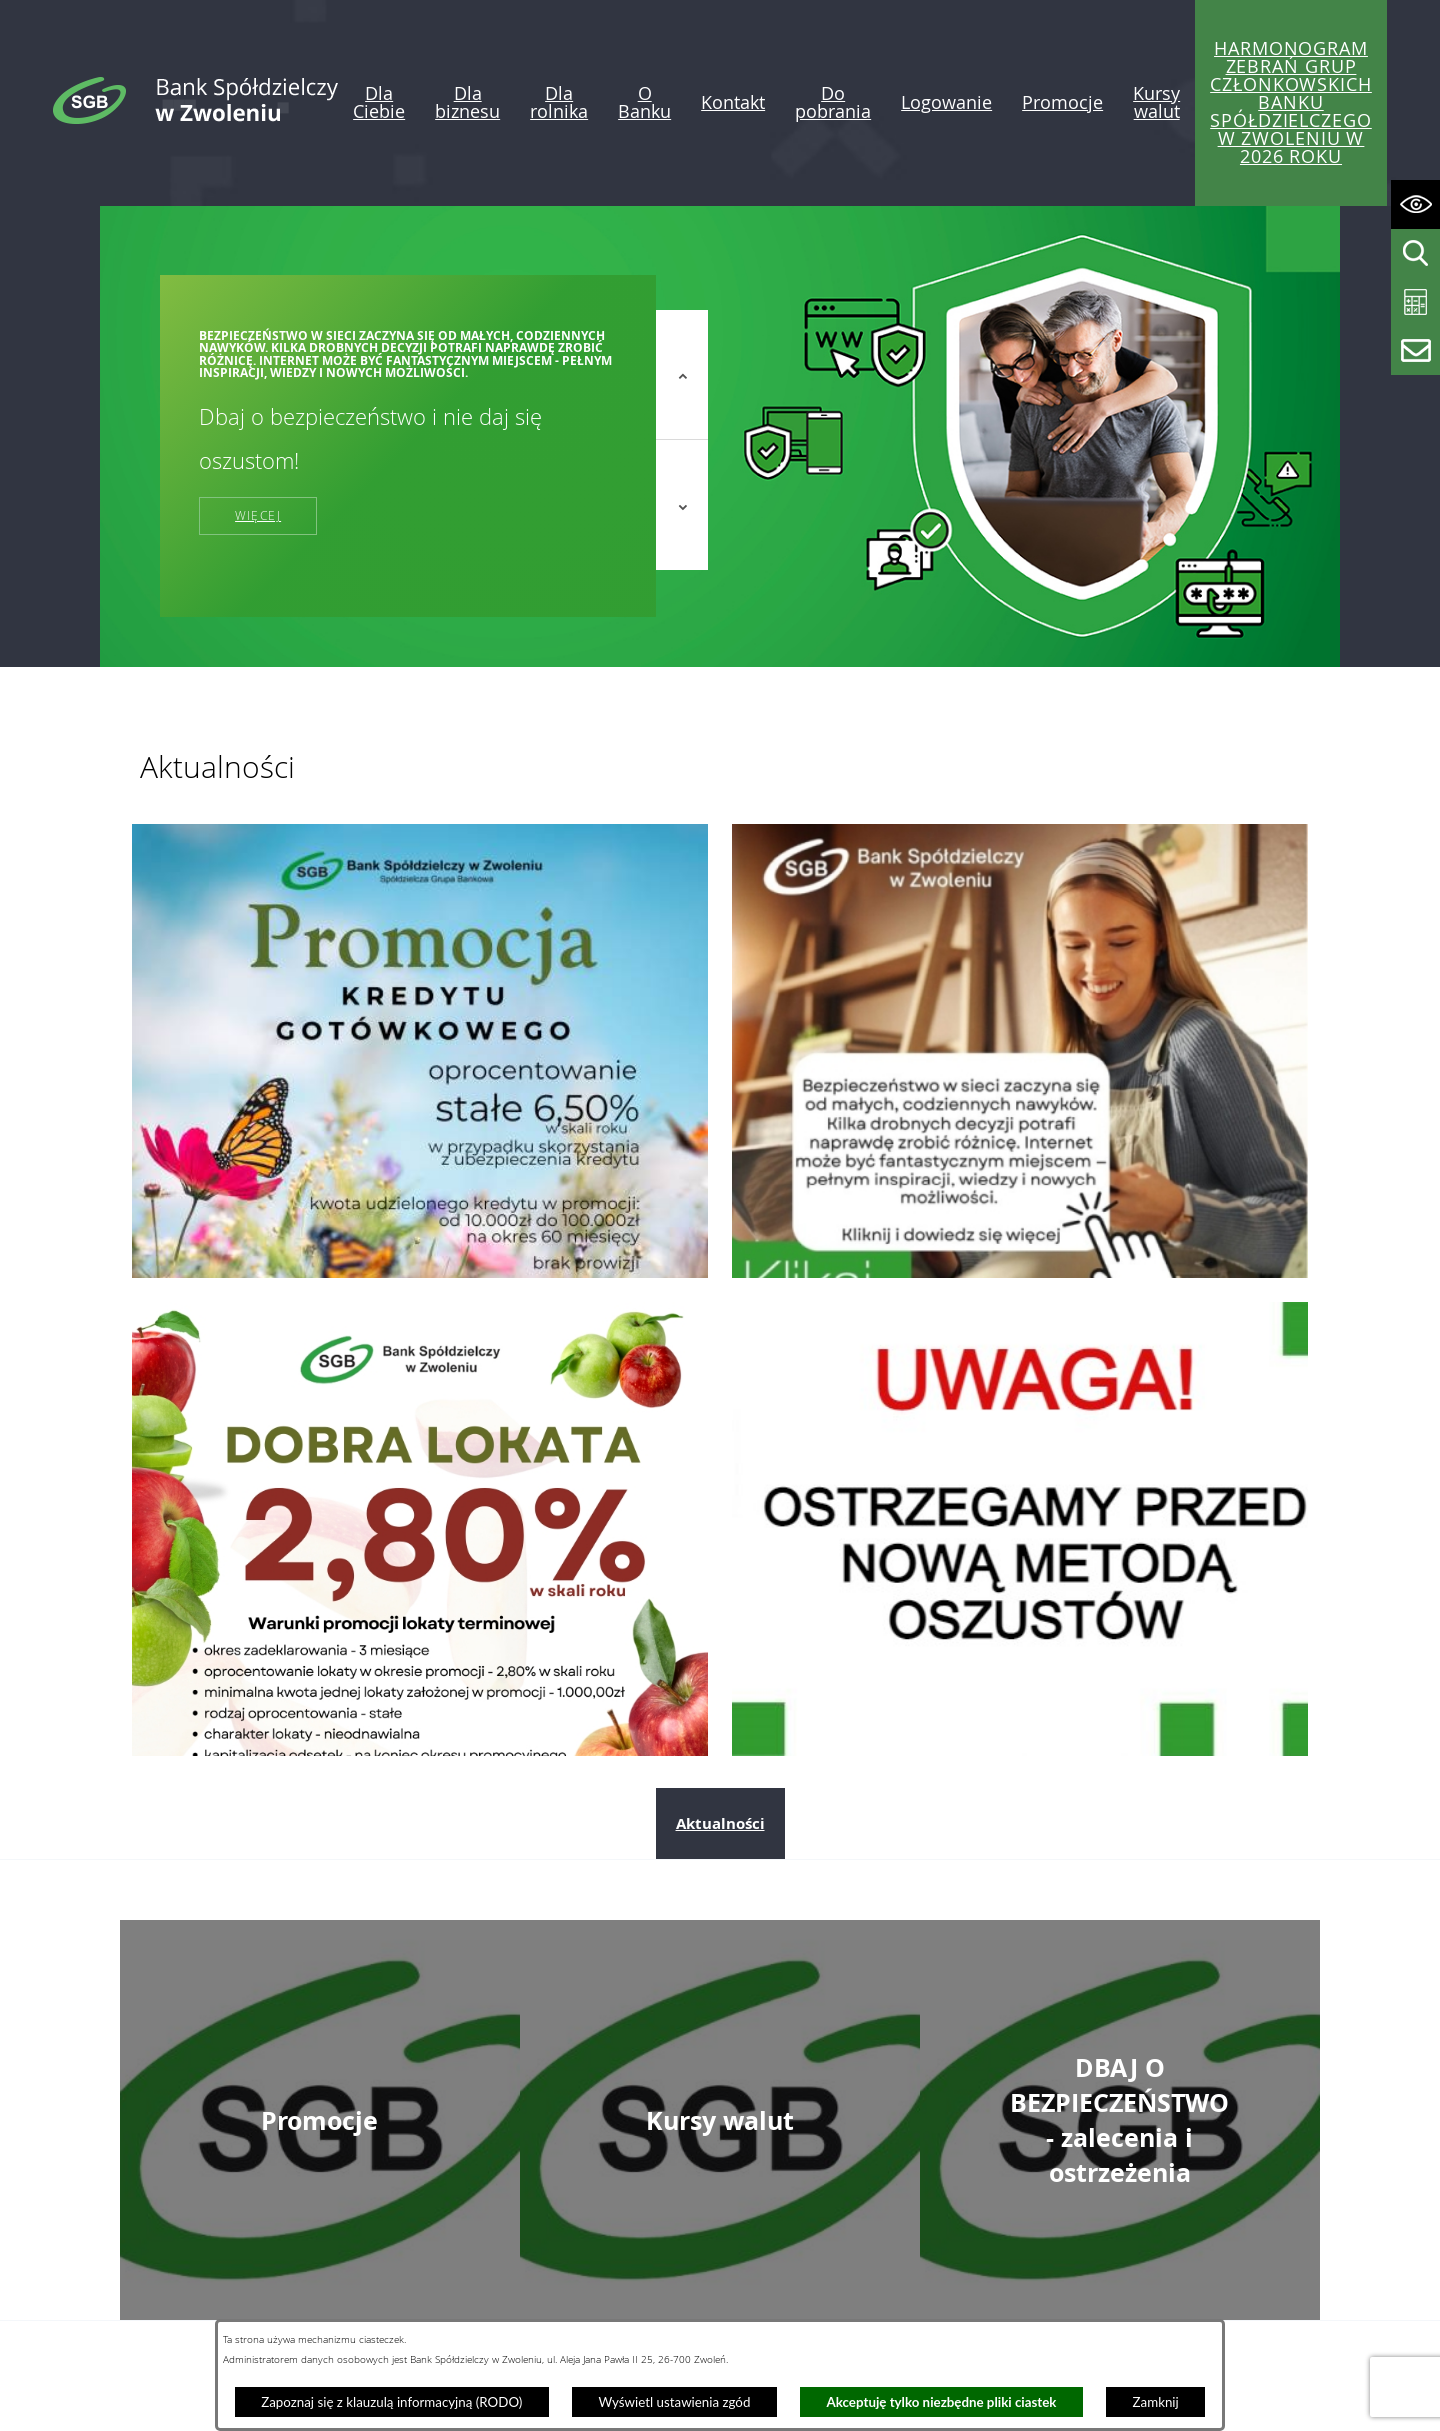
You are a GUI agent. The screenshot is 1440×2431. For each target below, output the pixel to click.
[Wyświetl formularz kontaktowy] (1415, 350)
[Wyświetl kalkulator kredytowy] (1415, 302)
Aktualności (720, 1823)
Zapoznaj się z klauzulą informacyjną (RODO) (391, 2402)
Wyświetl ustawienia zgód (674, 2402)
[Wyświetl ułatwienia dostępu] (1415, 204)
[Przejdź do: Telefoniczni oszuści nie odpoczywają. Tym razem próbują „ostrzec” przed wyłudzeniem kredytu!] (1020, 1529)
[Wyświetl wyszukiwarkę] (1415, 253)
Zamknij (1156, 2402)
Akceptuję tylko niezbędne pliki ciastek (942, 2402)
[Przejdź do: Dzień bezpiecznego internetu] (1020, 1051)
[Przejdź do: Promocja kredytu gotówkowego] (420, 1051)
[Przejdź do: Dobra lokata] (420, 1529)
